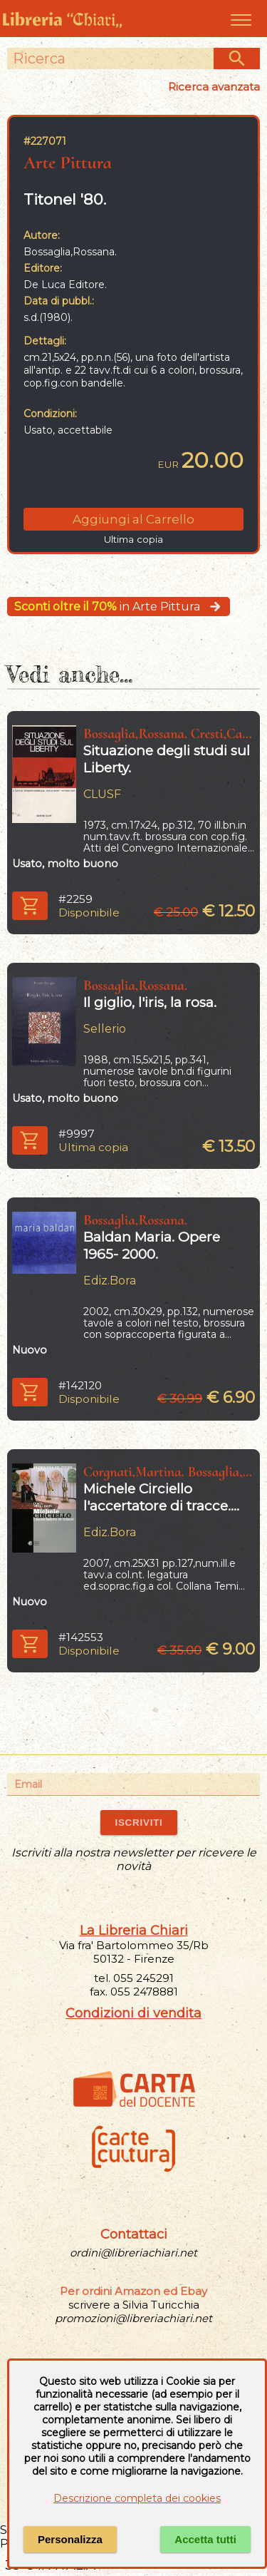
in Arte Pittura (118, 606)
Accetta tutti (205, 2539)
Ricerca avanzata (214, 86)
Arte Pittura (67, 162)
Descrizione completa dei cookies (137, 2498)
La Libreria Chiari (134, 1930)
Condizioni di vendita (133, 2013)
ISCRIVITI (138, 1822)
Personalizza (70, 2539)
